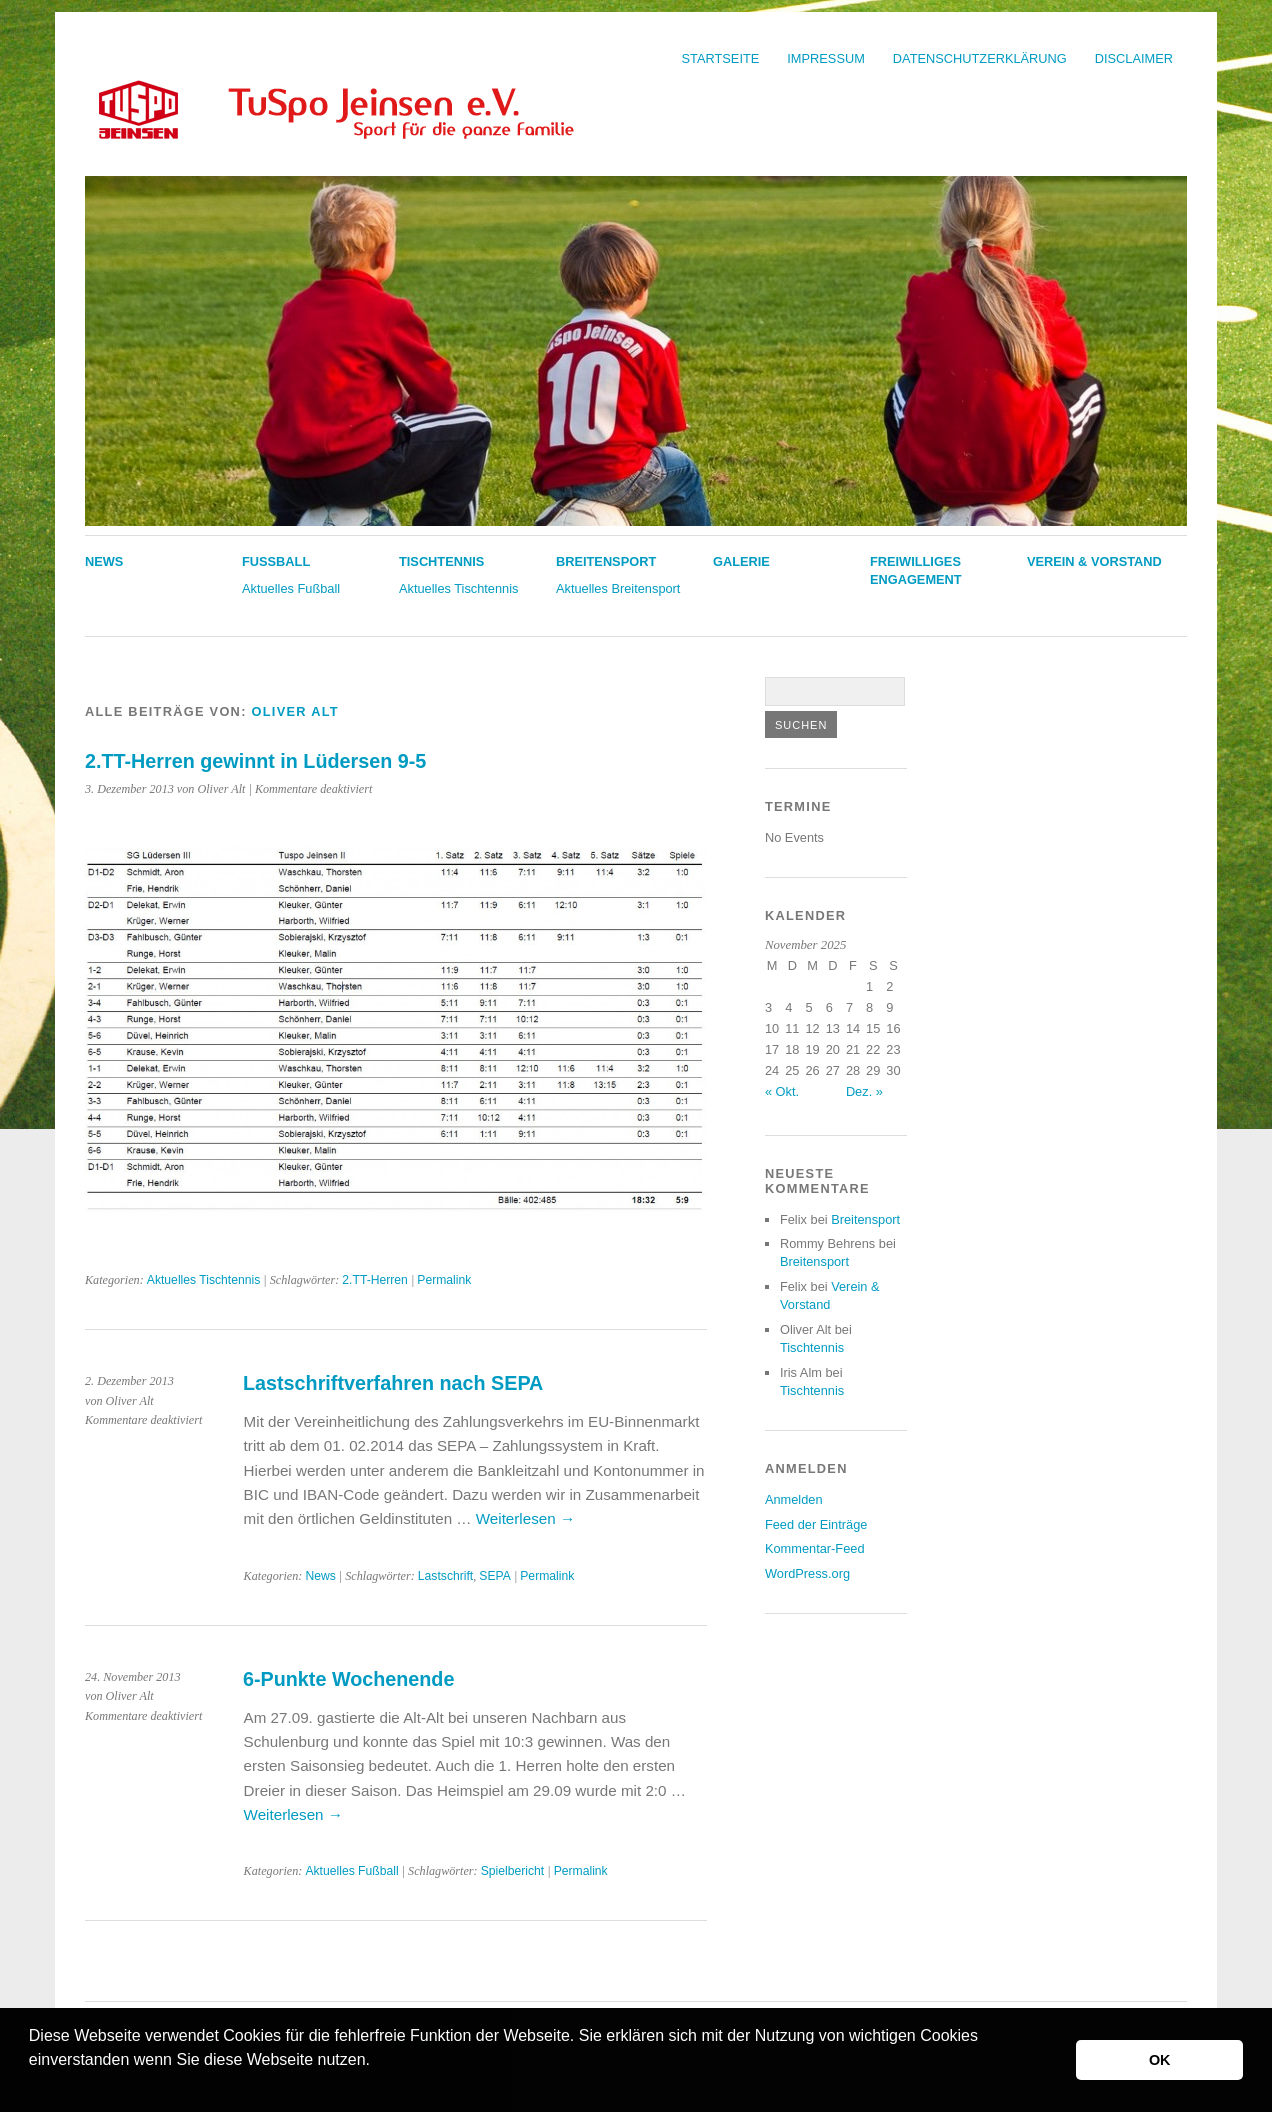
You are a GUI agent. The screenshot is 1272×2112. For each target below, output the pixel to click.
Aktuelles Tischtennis (459, 588)
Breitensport (606, 561)
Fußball (276, 561)
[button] (32, 2086)
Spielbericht (513, 1871)
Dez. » (864, 1091)
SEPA (495, 1576)
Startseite (721, 58)
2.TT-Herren (375, 1280)
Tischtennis (441, 561)
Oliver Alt (295, 711)
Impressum (826, 58)
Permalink (444, 1280)
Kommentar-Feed (815, 1548)
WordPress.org (807, 1573)
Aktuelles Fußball (291, 588)
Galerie (741, 561)
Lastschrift (445, 1576)
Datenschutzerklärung (980, 58)
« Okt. (782, 1091)
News (104, 561)
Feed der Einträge (816, 1524)
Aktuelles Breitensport (618, 588)
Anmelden (794, 1499)
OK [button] (1160, 2060)
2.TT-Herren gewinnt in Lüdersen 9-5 (255, 761)
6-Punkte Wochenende (348, 1679)
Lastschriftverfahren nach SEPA (393, 1383)
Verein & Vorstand (1094, 561)
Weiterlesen (525, 1518)
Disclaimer (1134, 58)
